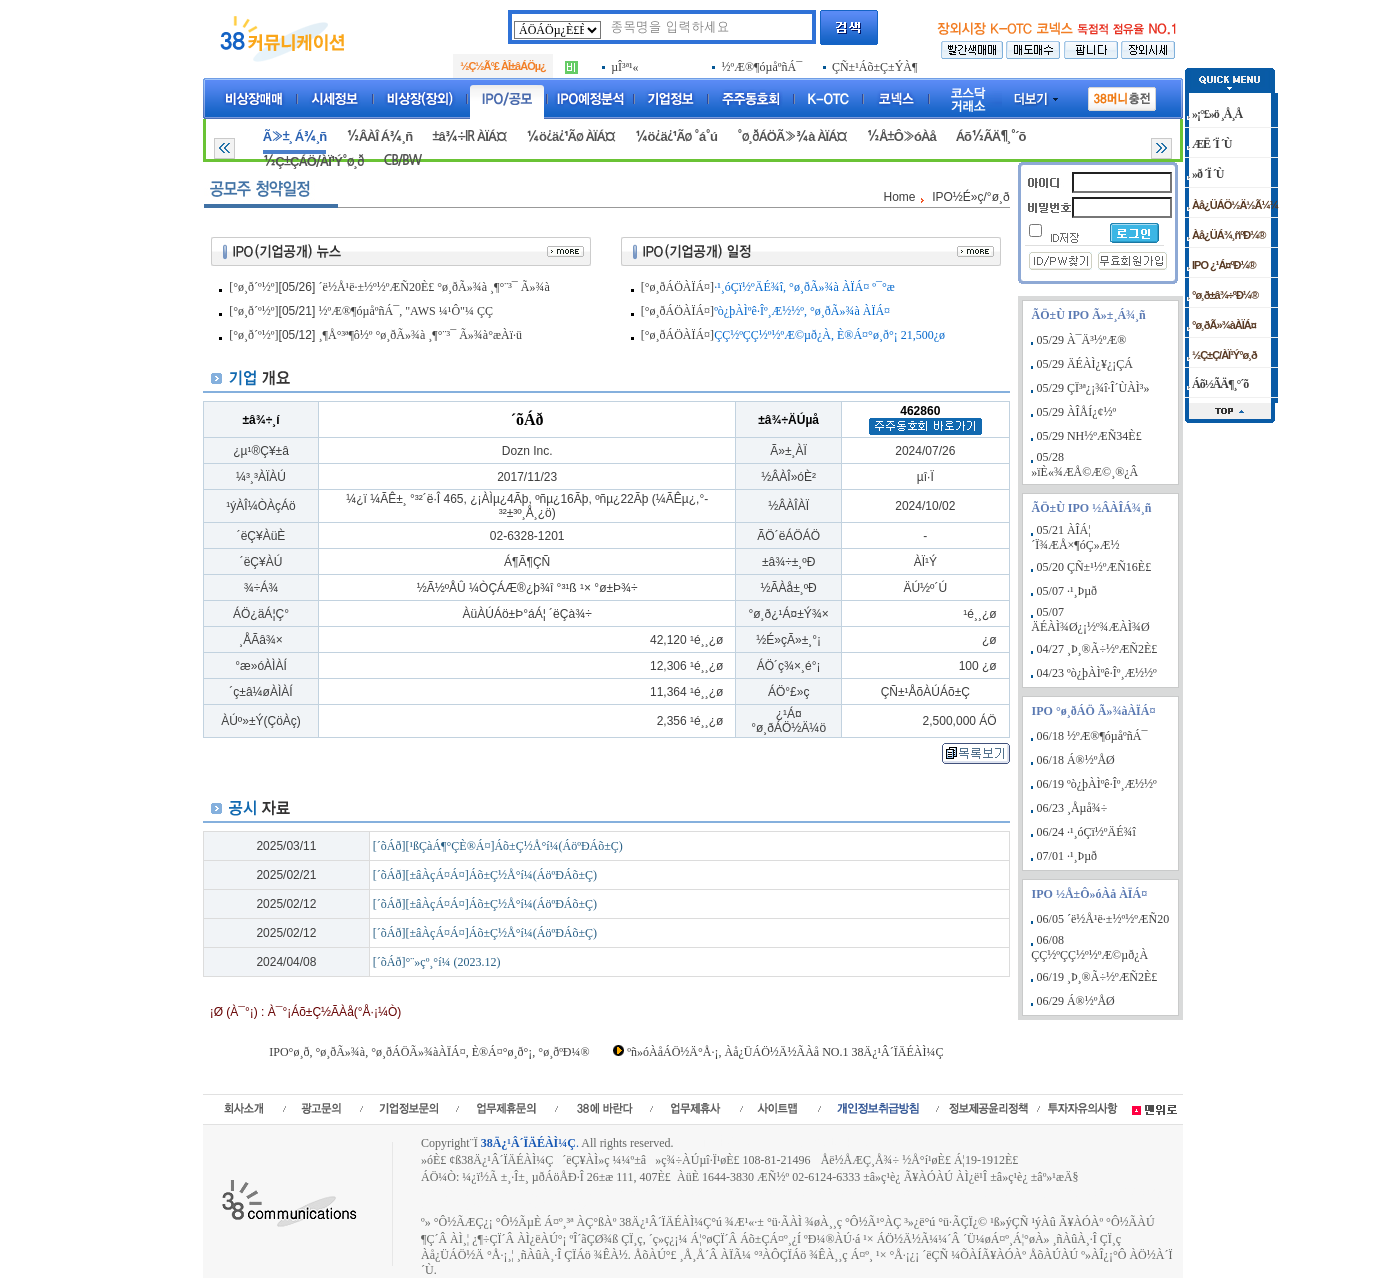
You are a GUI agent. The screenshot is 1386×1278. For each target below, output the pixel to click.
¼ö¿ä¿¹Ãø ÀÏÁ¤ (570, 136)
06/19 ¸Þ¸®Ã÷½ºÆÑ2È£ (1097, 977)
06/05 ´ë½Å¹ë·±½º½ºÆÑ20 (1103, 919)
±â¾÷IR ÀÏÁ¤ (469, 136)
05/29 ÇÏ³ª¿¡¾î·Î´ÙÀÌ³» (1093, 388)
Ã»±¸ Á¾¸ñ (294, 136)
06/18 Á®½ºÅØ (1076, 760)
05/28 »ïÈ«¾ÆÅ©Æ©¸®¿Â (1084, 464)
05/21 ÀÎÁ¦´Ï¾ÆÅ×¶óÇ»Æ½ (1075, 537)
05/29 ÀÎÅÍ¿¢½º (1077, 412)
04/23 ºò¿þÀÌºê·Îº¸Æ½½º (1097, 673)
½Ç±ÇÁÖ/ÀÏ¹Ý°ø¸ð (313, 161)
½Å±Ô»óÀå (900, 136)
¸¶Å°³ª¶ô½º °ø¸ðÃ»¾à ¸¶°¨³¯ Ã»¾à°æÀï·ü (420, 335)
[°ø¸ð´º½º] (253, 287)
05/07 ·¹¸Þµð (1067, 591)
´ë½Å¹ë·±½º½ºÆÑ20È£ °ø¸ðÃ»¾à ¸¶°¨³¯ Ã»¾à (434, 287)
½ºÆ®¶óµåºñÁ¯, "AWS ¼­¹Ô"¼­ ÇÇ (406, 311)
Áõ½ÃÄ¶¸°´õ (991, 136)
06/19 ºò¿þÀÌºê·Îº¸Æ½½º (1097, 784)
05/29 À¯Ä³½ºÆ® (1082, 340)
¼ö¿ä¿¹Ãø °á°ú (676, 136)
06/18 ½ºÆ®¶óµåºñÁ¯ (1092, 736)
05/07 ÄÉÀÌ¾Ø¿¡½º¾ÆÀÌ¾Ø (1090, 619)
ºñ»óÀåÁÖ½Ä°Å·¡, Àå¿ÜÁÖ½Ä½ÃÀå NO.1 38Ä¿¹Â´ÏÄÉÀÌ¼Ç (785, 1052)
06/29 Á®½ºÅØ (1076, 1001)
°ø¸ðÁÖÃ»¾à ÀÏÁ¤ (792, 136)
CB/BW (402, 160)
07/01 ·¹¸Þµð (1067, 856)
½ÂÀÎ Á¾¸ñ (379, 136)
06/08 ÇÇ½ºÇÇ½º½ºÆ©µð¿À (1089, 947)
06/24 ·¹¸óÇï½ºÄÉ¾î (1086, 832)
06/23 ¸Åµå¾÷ (1072, 808)
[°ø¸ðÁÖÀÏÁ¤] (677, 287)
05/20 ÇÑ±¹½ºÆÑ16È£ (1094, 567)
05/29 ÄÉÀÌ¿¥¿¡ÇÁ (1085, 364)
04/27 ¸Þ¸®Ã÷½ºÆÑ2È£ (1097, 649)
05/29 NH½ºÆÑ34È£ (1089, 436)
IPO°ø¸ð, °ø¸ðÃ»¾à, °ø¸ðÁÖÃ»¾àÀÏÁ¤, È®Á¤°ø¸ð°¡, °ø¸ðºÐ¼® (429, 1052)
